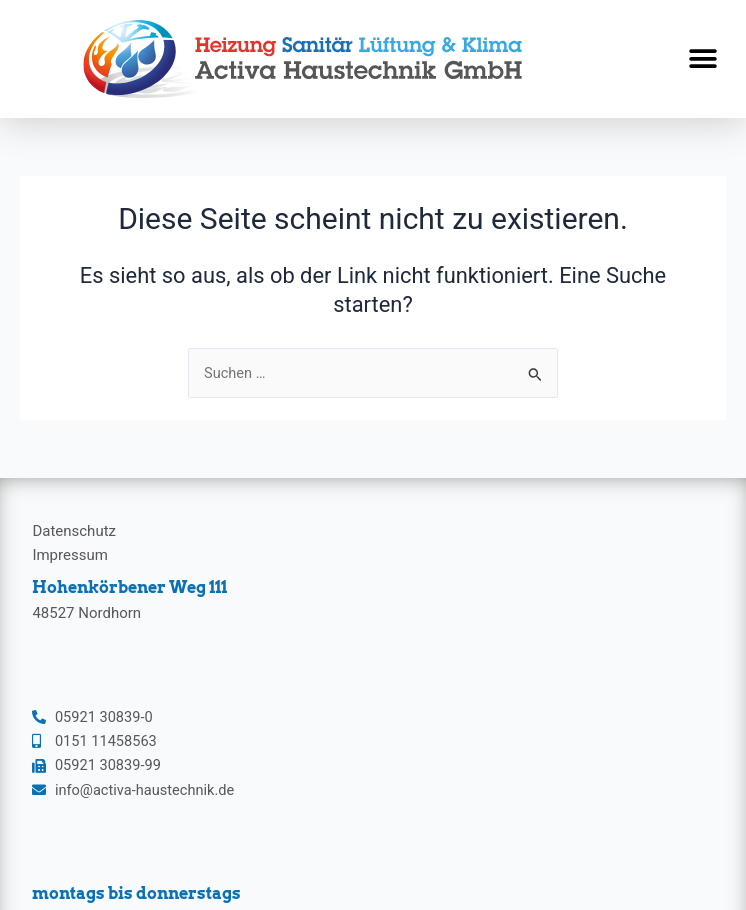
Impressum (69, 555)
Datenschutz (74, 531)
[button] (703, 59)
